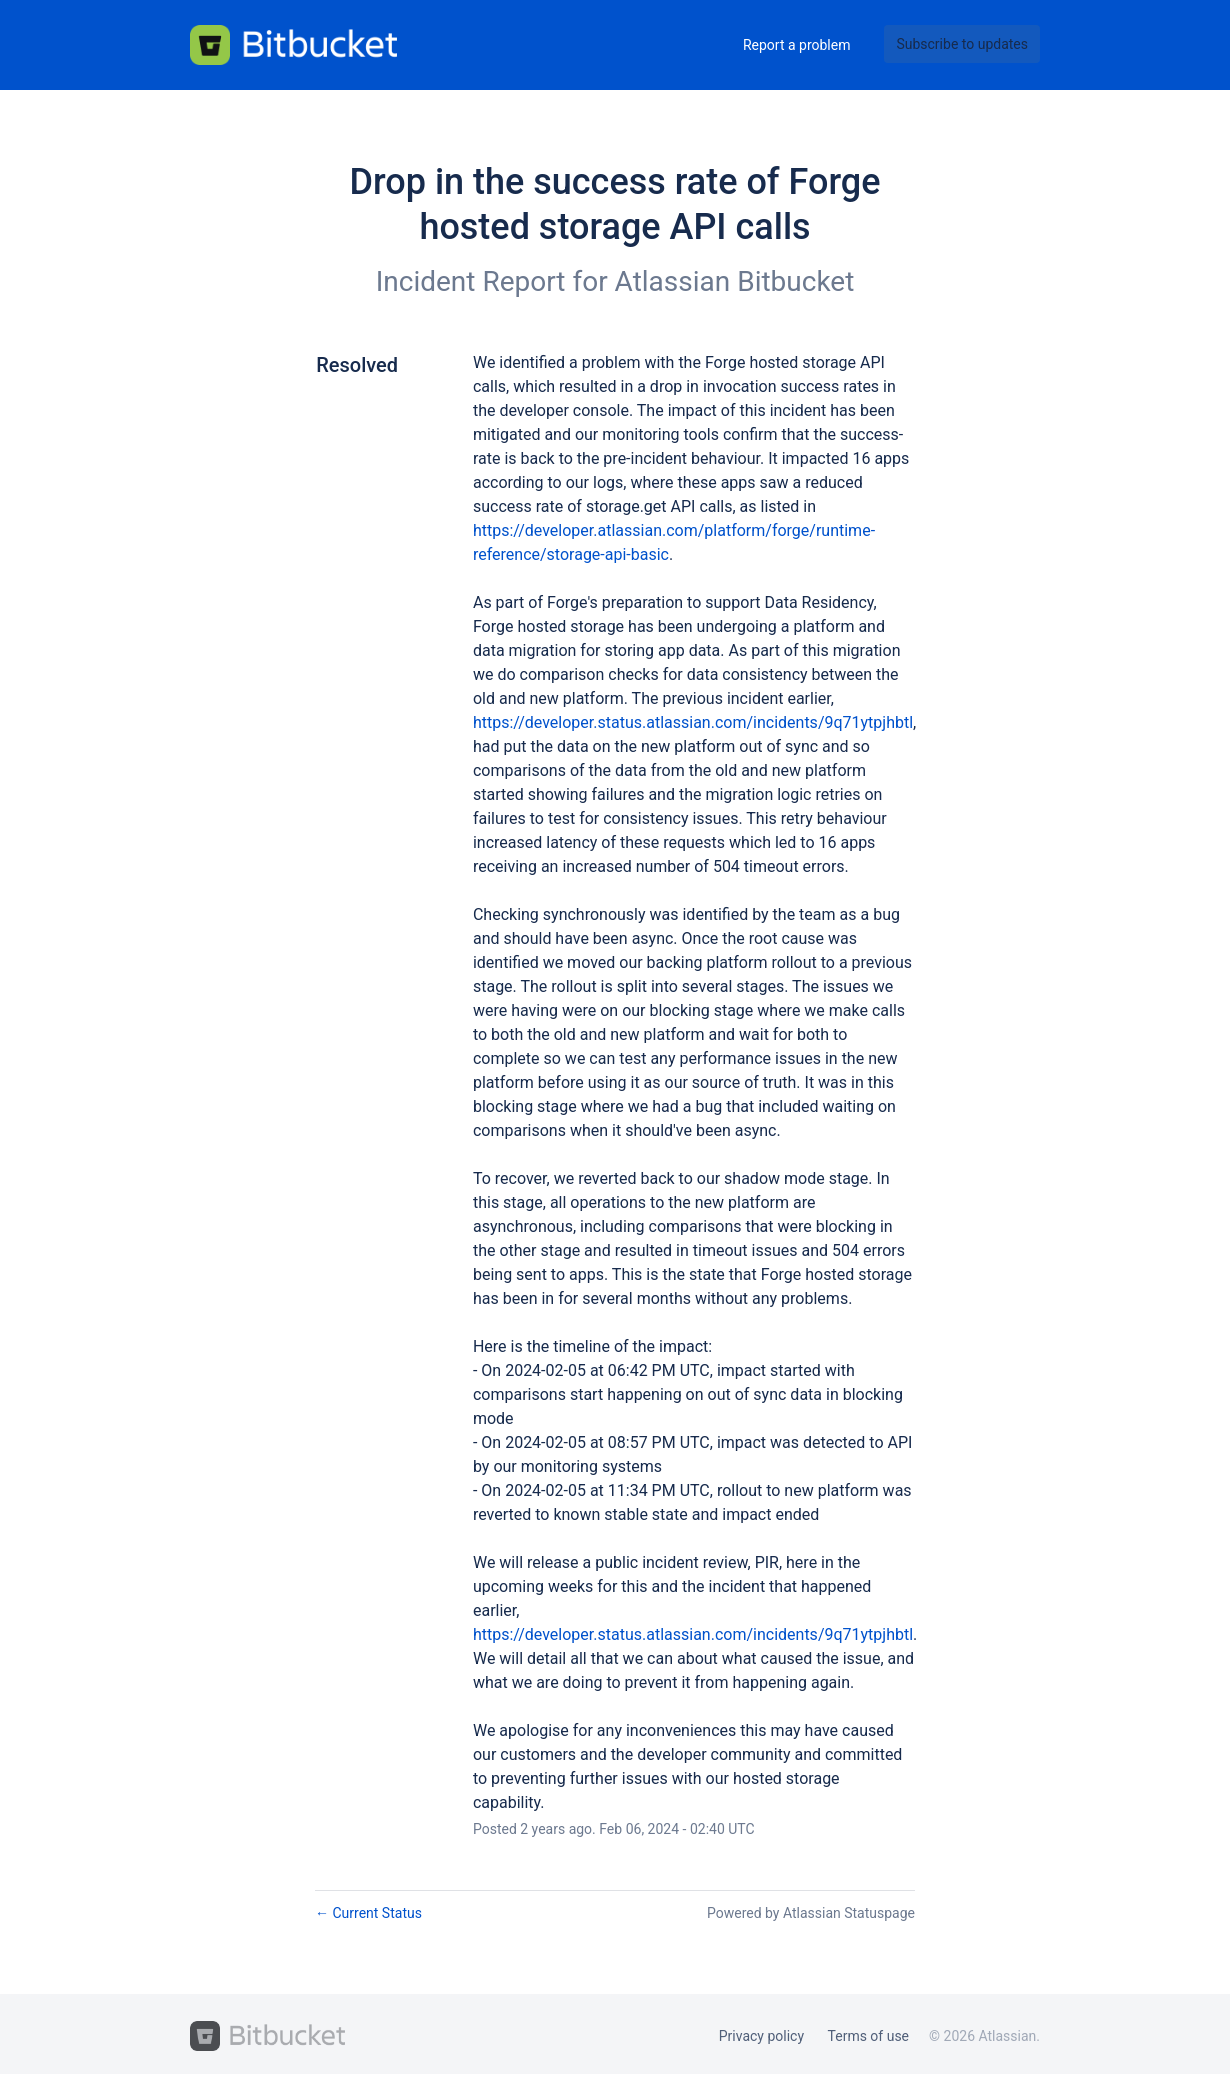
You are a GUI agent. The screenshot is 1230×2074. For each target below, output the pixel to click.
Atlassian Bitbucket (735, 281)
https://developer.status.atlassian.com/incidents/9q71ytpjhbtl (693, 722)
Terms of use (869, 2036)
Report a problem (797, 45)
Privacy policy (761, 2036)
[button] (962, 44)
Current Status (368, 1913)
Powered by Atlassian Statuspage (811, 1913)
